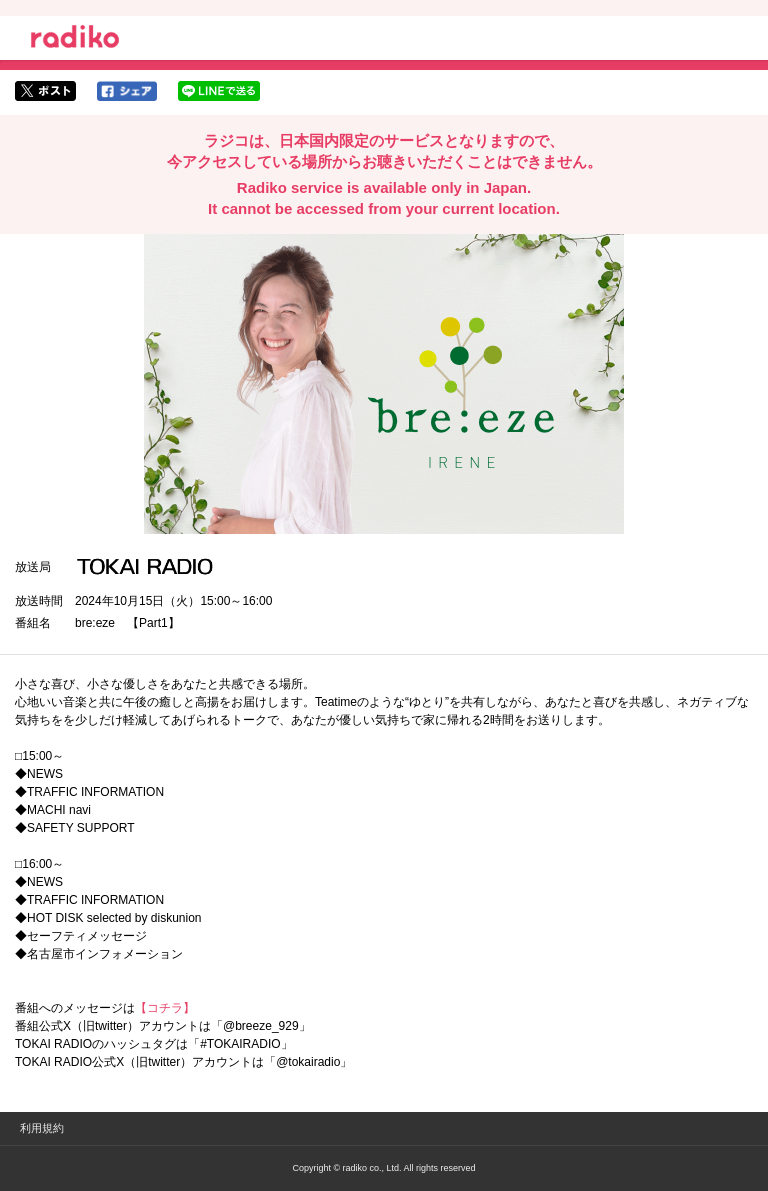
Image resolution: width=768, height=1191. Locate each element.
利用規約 (42, 1128)
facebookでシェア (127, 91)
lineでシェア (219, 91)
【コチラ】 (165, 1008)
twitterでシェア (45, 91)
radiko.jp (75, 40)
